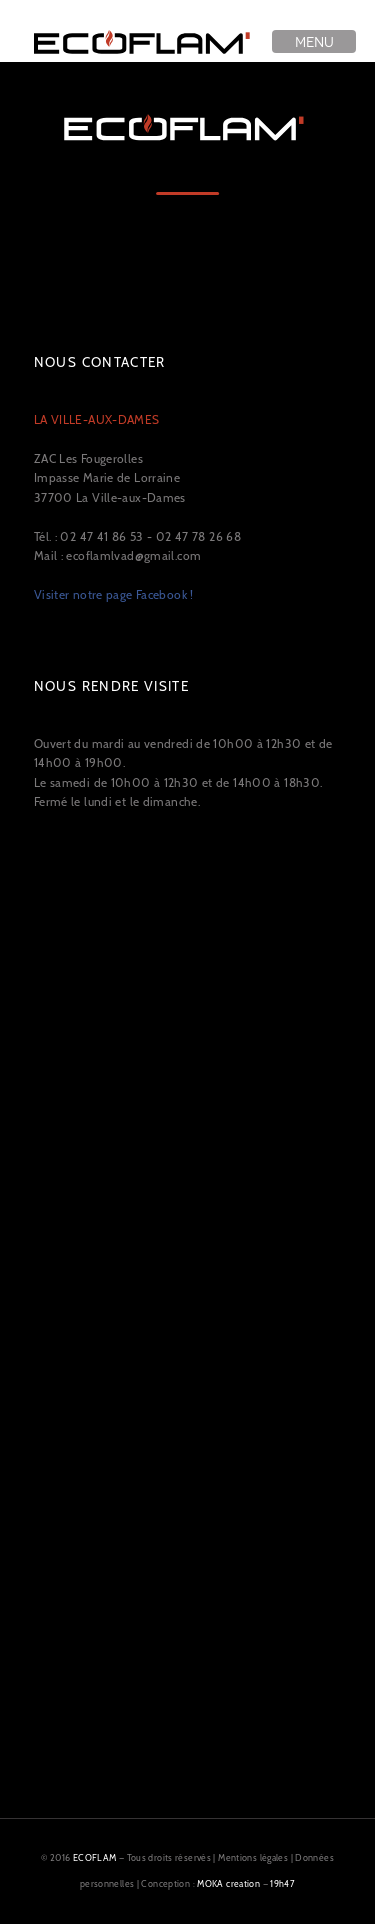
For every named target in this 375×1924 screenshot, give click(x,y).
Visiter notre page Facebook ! (114, 594)
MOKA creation (228, 1883)
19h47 (282, 1883)
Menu (314, 41)
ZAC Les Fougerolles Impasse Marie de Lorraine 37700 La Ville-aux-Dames (110, 458)
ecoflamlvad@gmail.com (133, 555)
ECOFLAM (95, 1857)
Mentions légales (253, 1857)
